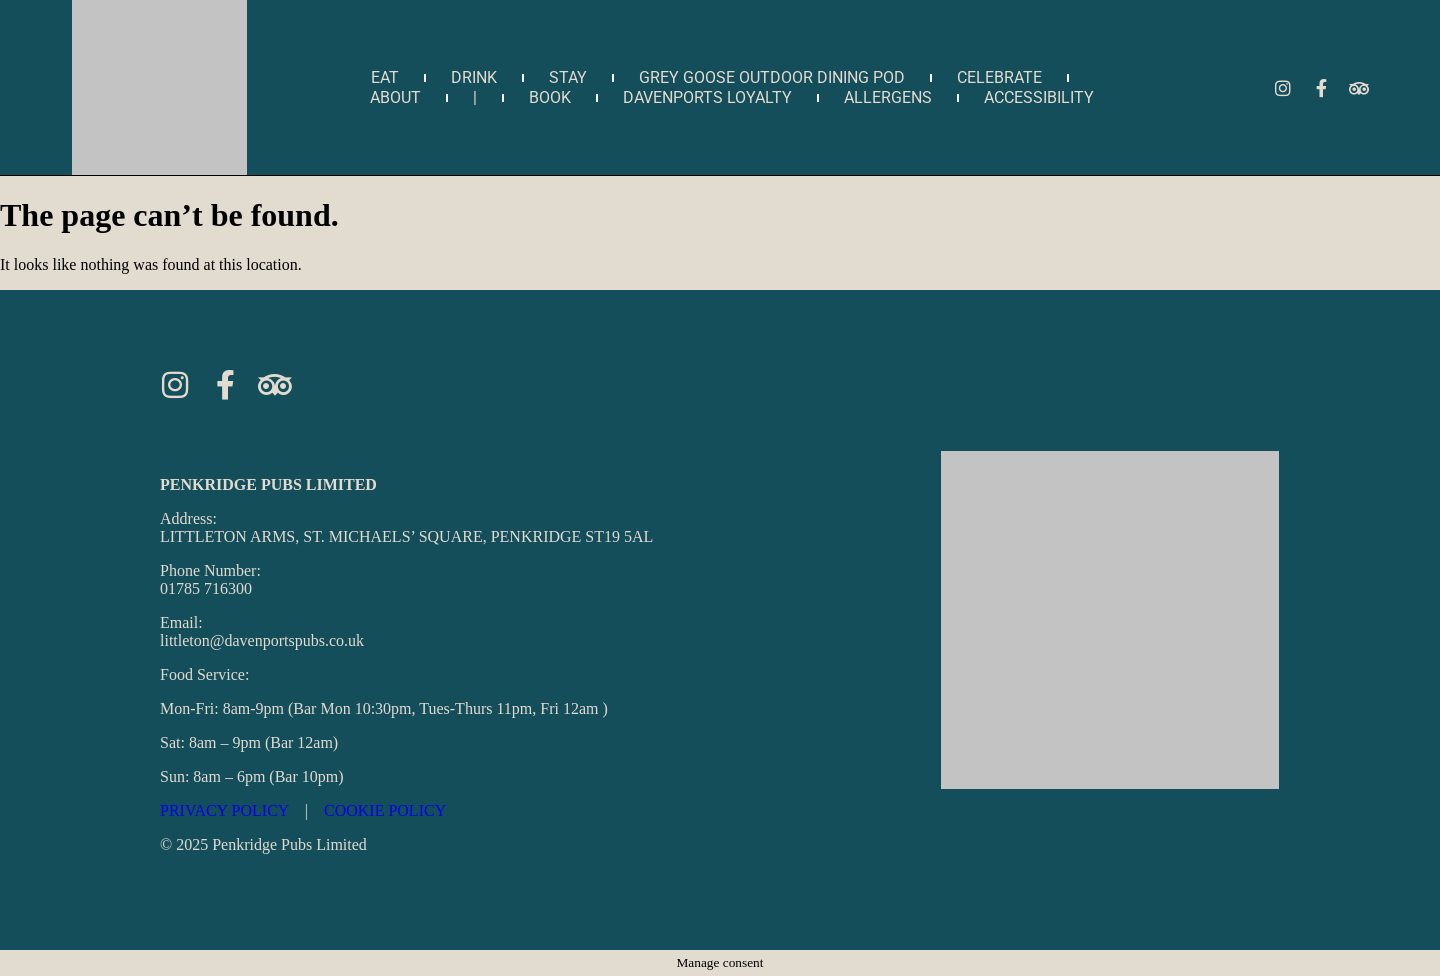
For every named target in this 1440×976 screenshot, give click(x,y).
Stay (568, 77)
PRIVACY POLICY (224, 810)
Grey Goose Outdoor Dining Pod (772, 77)
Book (550, 97)
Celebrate (999, 77)
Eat (385, 77)
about (395, 97)
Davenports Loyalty (707, 97)
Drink (474, 77)
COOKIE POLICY (385, 810)
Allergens (888, 97)
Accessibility (1039, 97)
